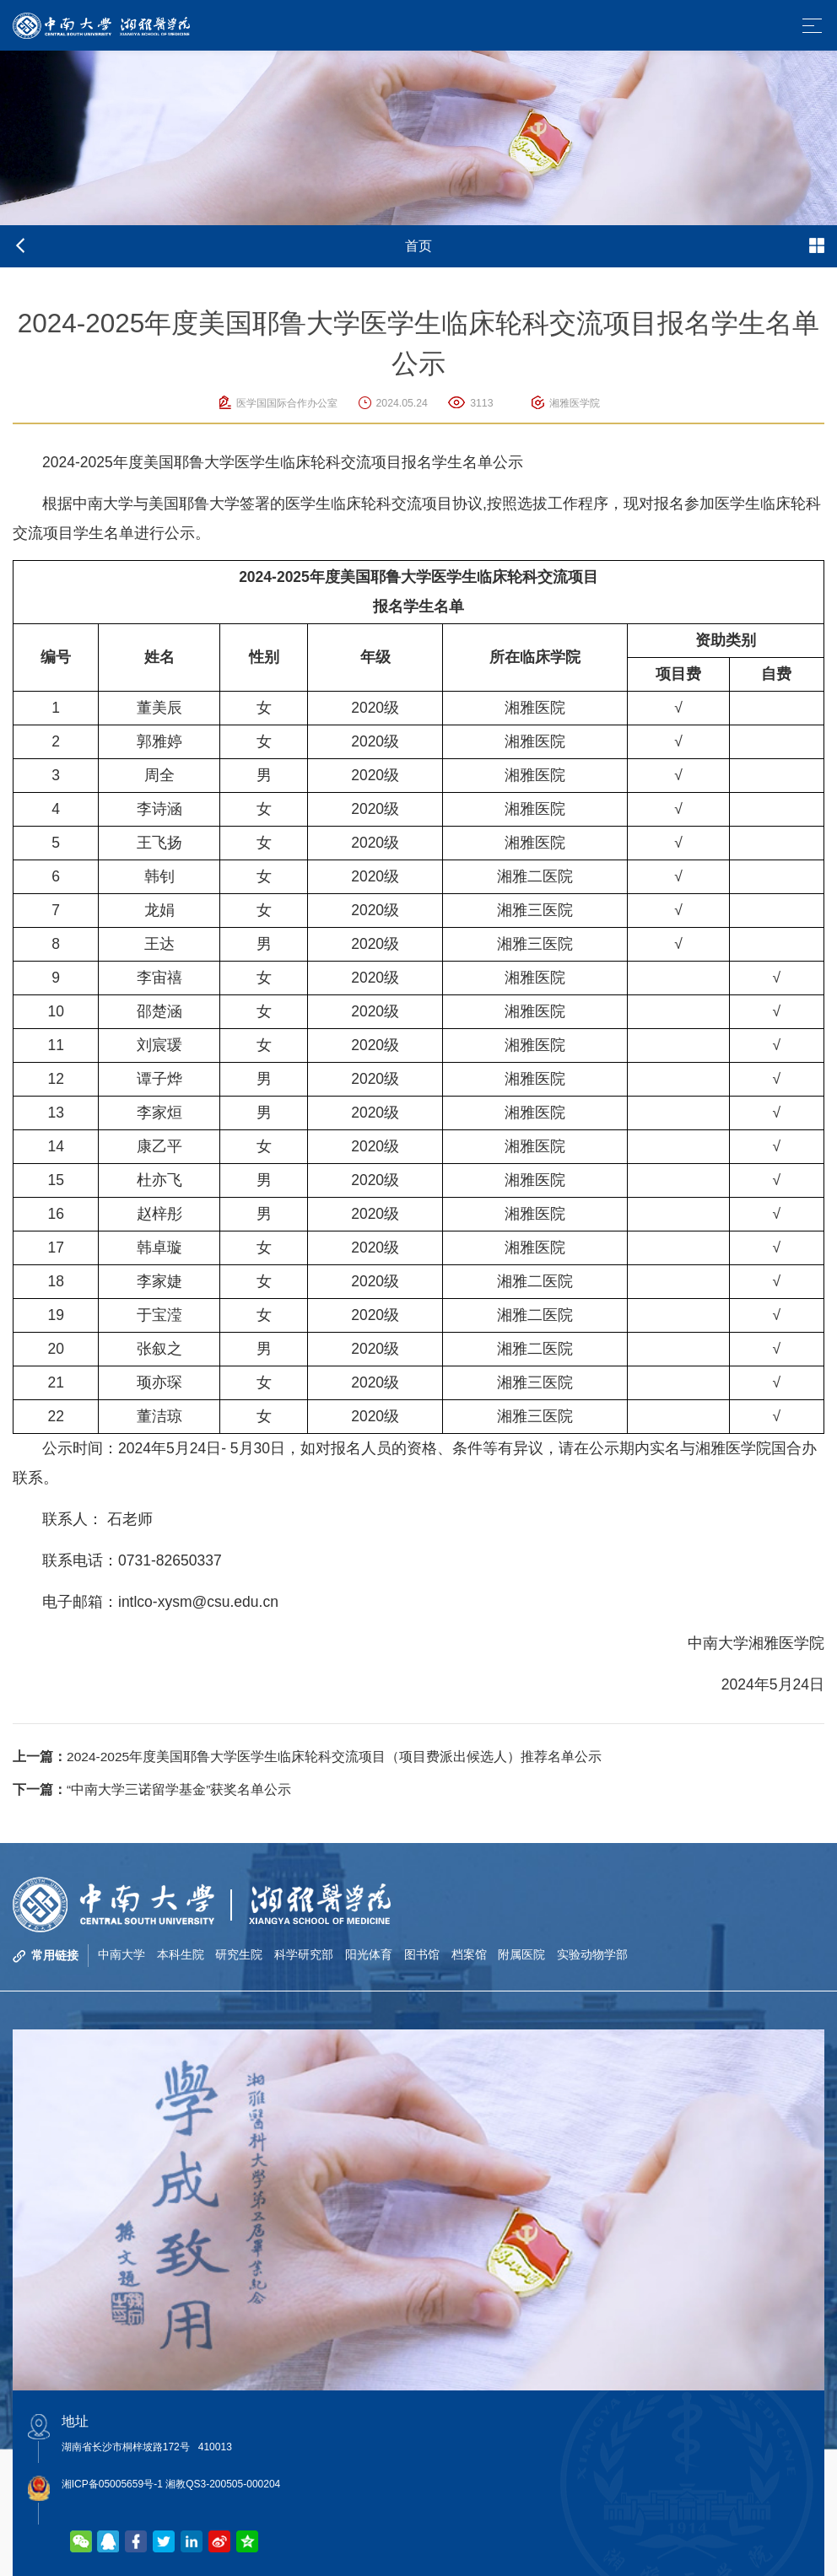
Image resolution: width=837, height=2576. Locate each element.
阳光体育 (369, 1955)
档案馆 (470, 1955)
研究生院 (239, 1955)
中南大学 (121, 1955)
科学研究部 (304, 1955)
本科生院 (180, 1955)
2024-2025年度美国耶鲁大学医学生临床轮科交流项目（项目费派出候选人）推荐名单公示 (307, 1756)
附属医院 (523, 1955)
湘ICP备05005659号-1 (112, 2484)
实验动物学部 (594, 1955)
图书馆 (422, 1955)
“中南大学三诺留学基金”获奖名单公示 (152, 1789)
